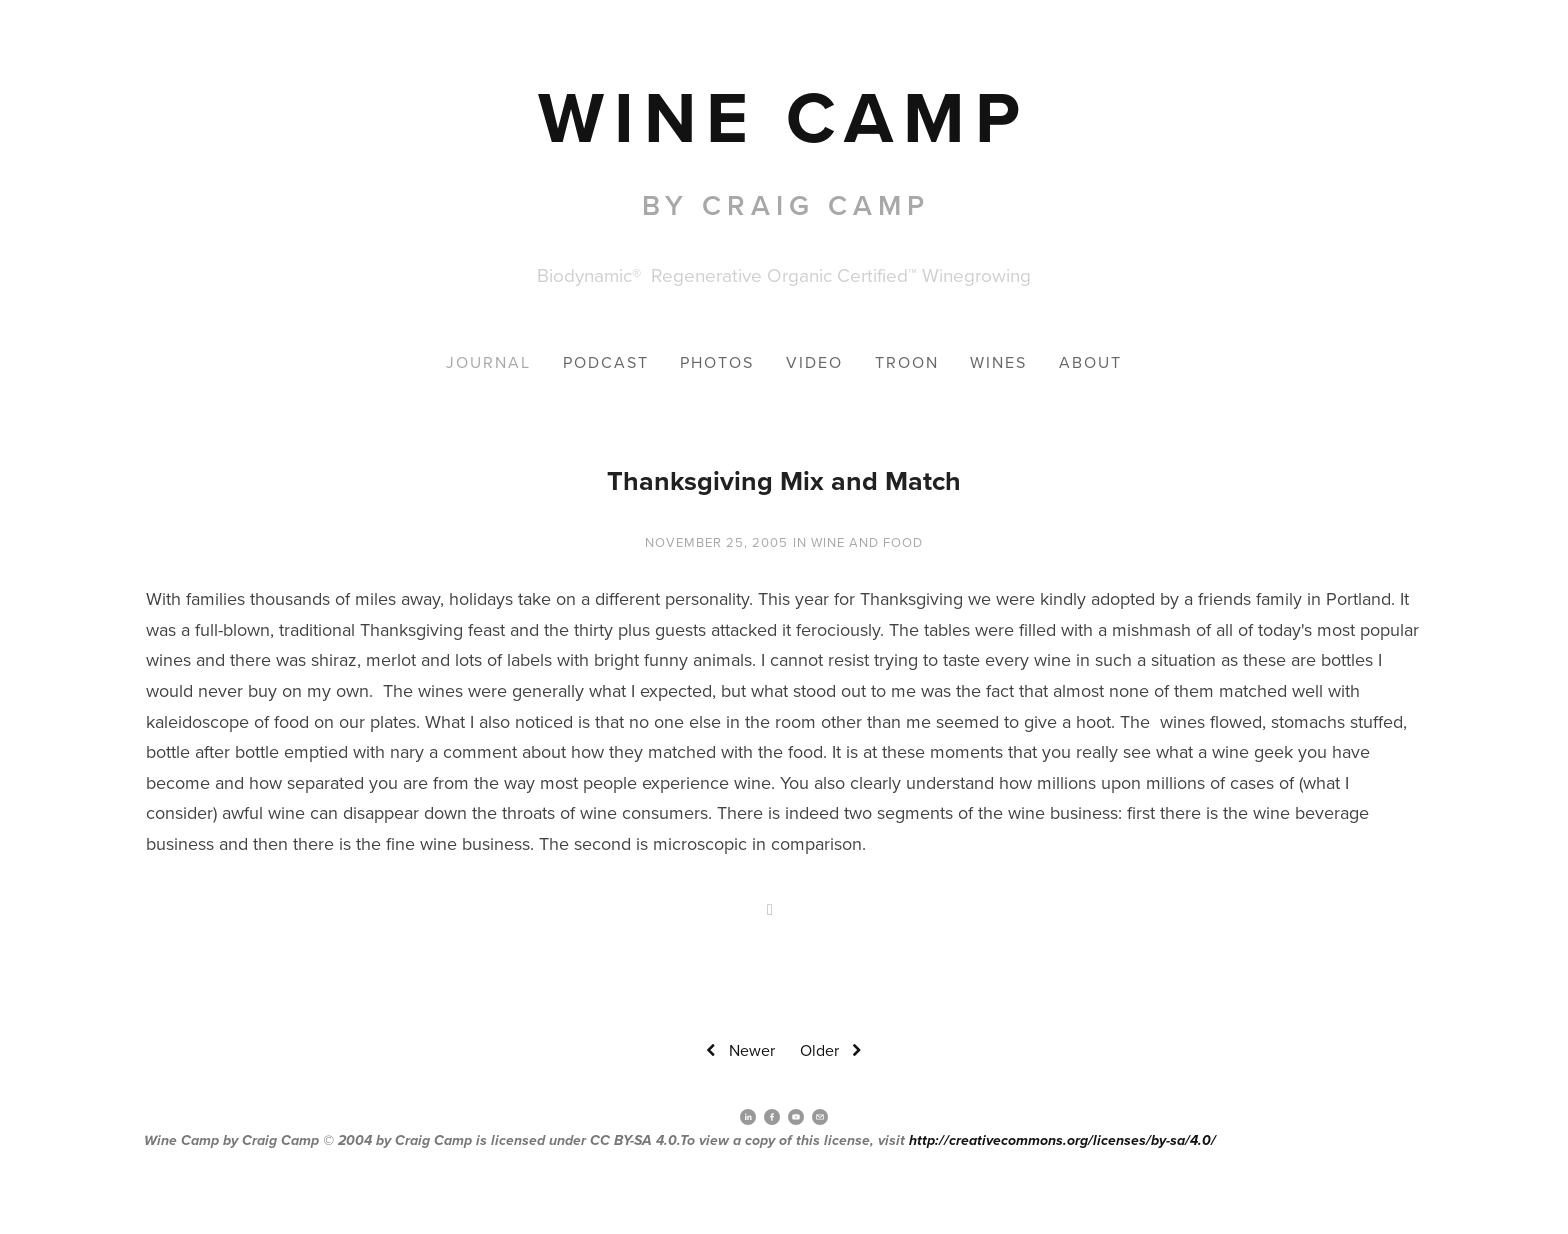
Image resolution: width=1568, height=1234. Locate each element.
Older (833, 1051)
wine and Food (867, 542)
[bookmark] (784, 116)
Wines (998, 362)
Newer (738, 1051)
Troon (907, 362)
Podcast (606, 362)
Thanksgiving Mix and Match (784, 480)
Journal (488, 362)
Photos (717, 362)
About (1090, 362)
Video (814, 362)
